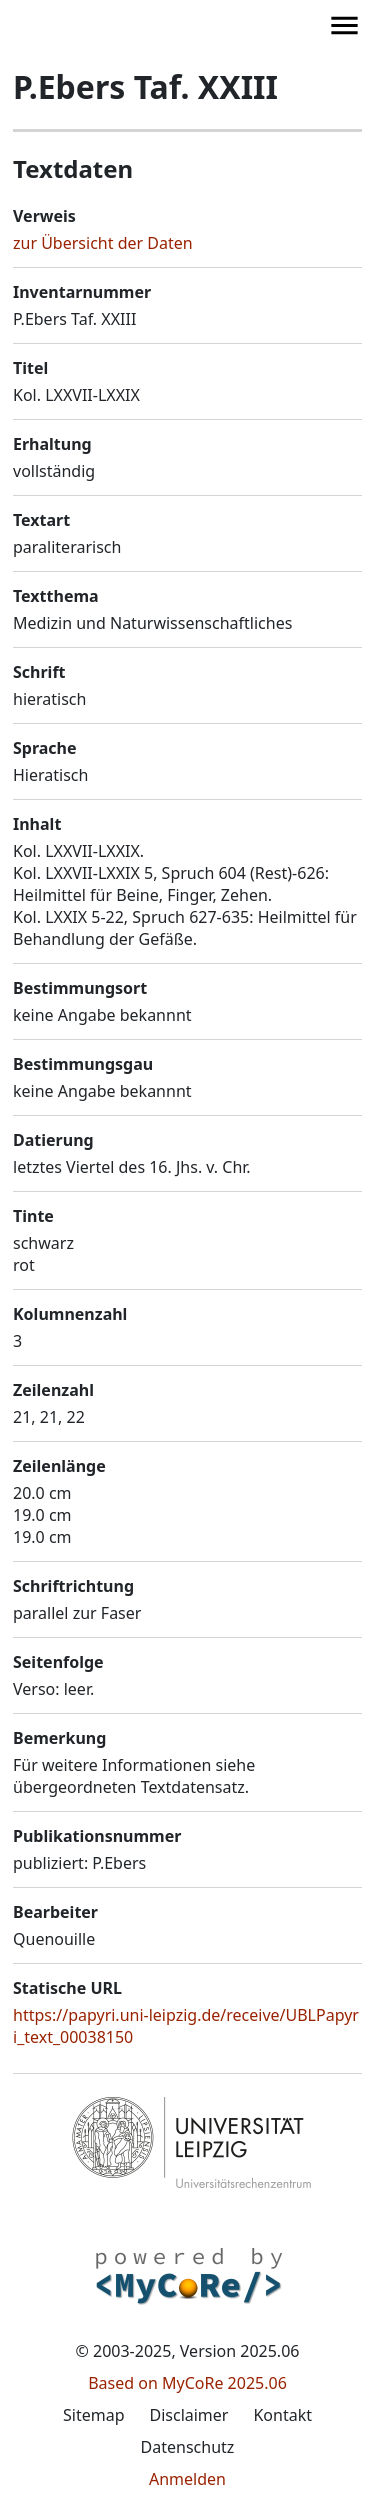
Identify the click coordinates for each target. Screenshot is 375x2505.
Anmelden (187, 2479)
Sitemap (94, 2415)
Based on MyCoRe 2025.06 (187, 2383)
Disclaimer (188, 2415)
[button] (82, 25)
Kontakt (282, 2415)
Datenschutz (188, 2447)
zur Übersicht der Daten (103, 243)
